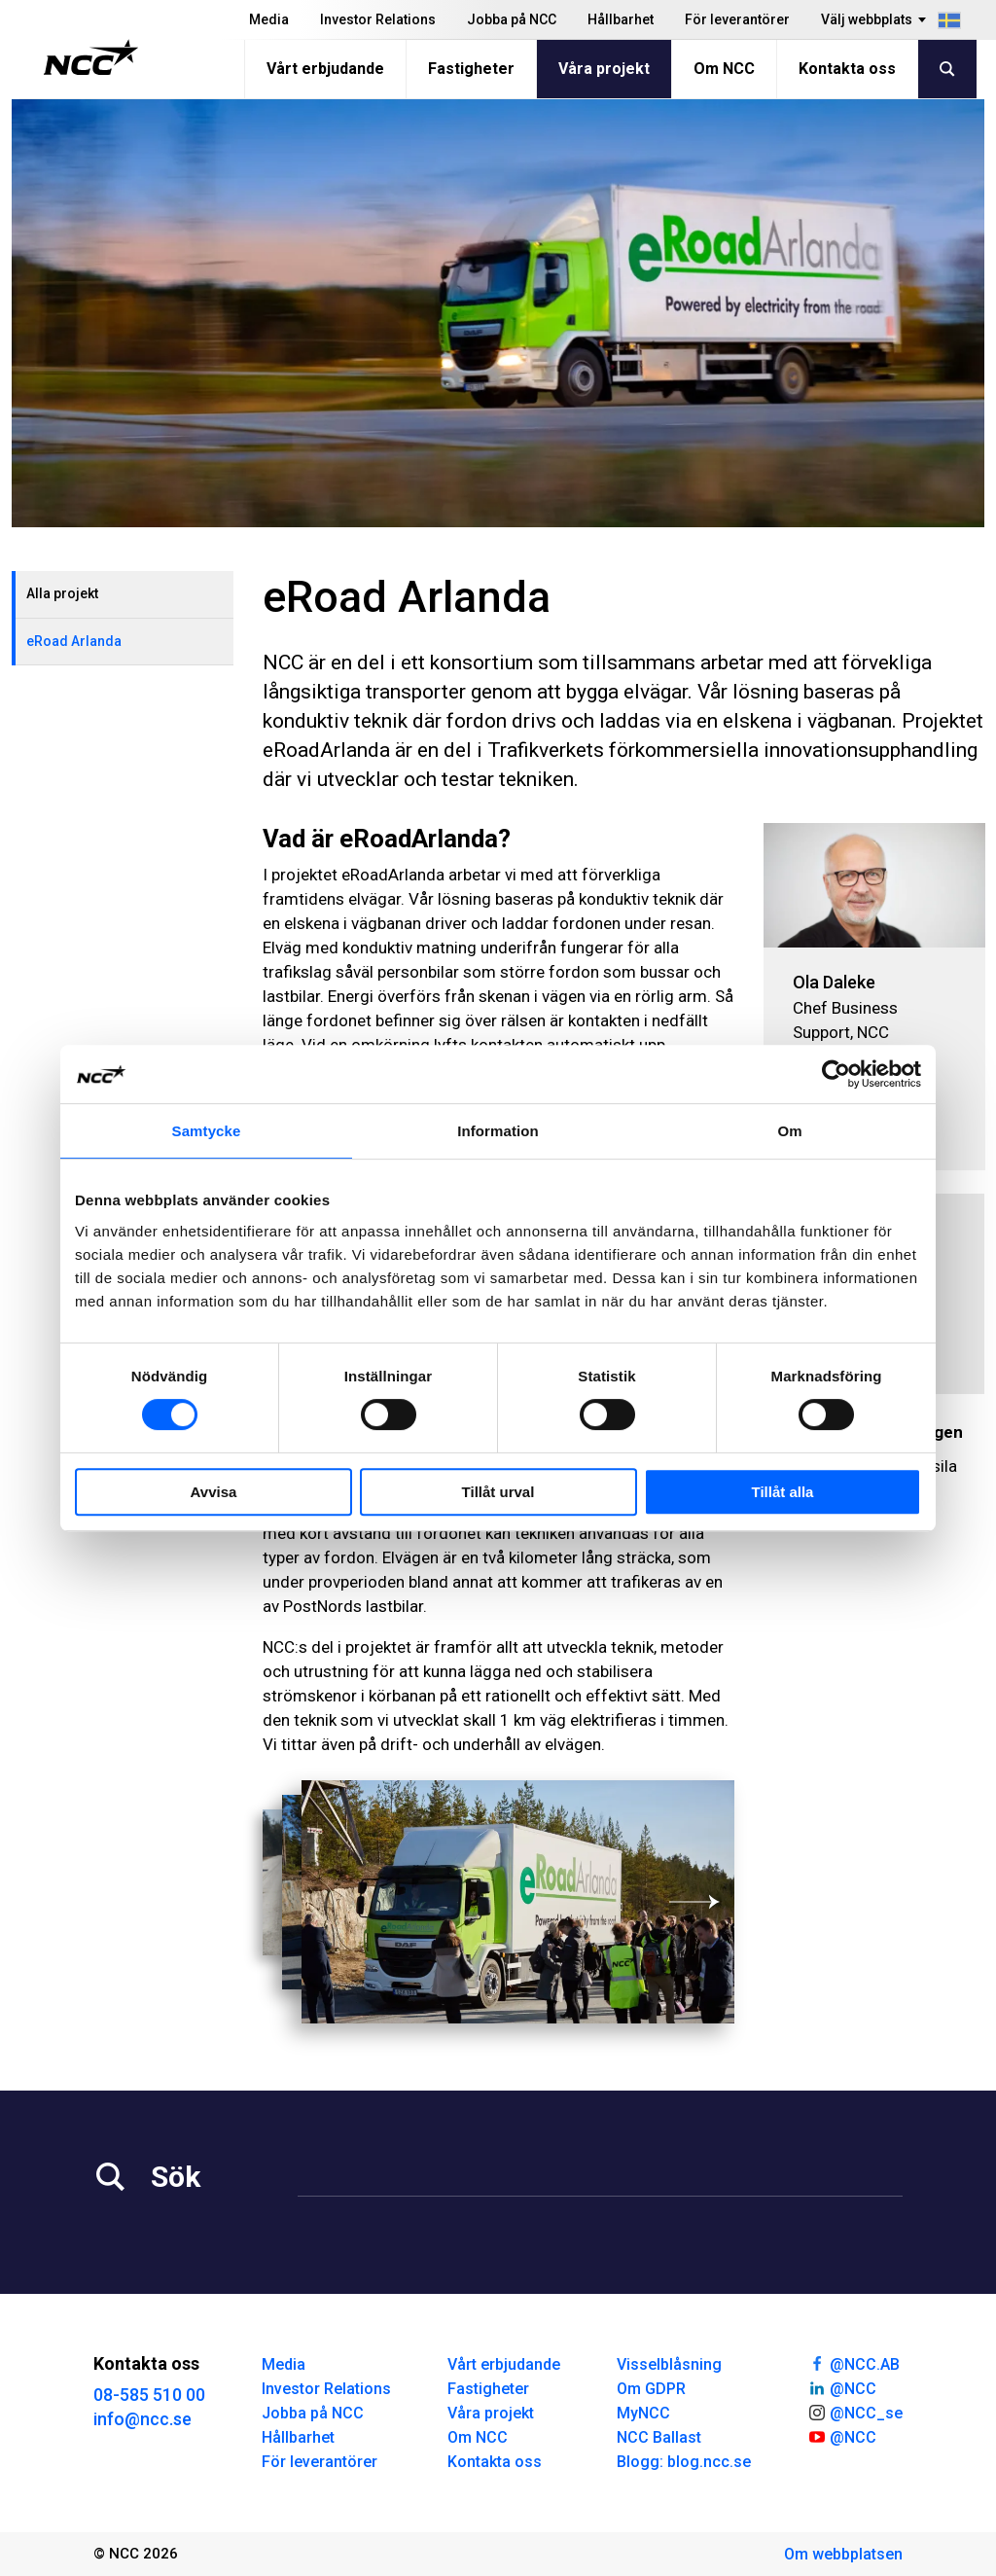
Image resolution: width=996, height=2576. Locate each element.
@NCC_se (855, 2411)
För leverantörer (737, 19)
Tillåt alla (783, 1492)
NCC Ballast (659, 2437)
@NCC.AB (853, 2363)
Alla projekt (62, 593)
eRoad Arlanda (74, 641)
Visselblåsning (669, 2364)
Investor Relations (378, 19)
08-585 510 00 (149, 2394)
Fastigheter (471, 68)
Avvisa (214, 1492)
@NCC (841, 2387)
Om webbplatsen (843, 2554)
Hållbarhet (620, 19)
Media (269, 19)
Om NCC (724, 68)
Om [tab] (789, 1131)
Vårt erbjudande (325, 68)
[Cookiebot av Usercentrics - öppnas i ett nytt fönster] (836, 1074)
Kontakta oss (847, 68)
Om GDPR (651, 2388)
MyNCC (643, 2413)
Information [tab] (498, 1131)
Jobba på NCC (511, 19)
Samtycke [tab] (206, 1131)
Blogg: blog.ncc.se (684, 2461)
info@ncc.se (142, 2419)
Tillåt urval (498, 1492)
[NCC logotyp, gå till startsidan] (90, 57)
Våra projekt (604, 68)
